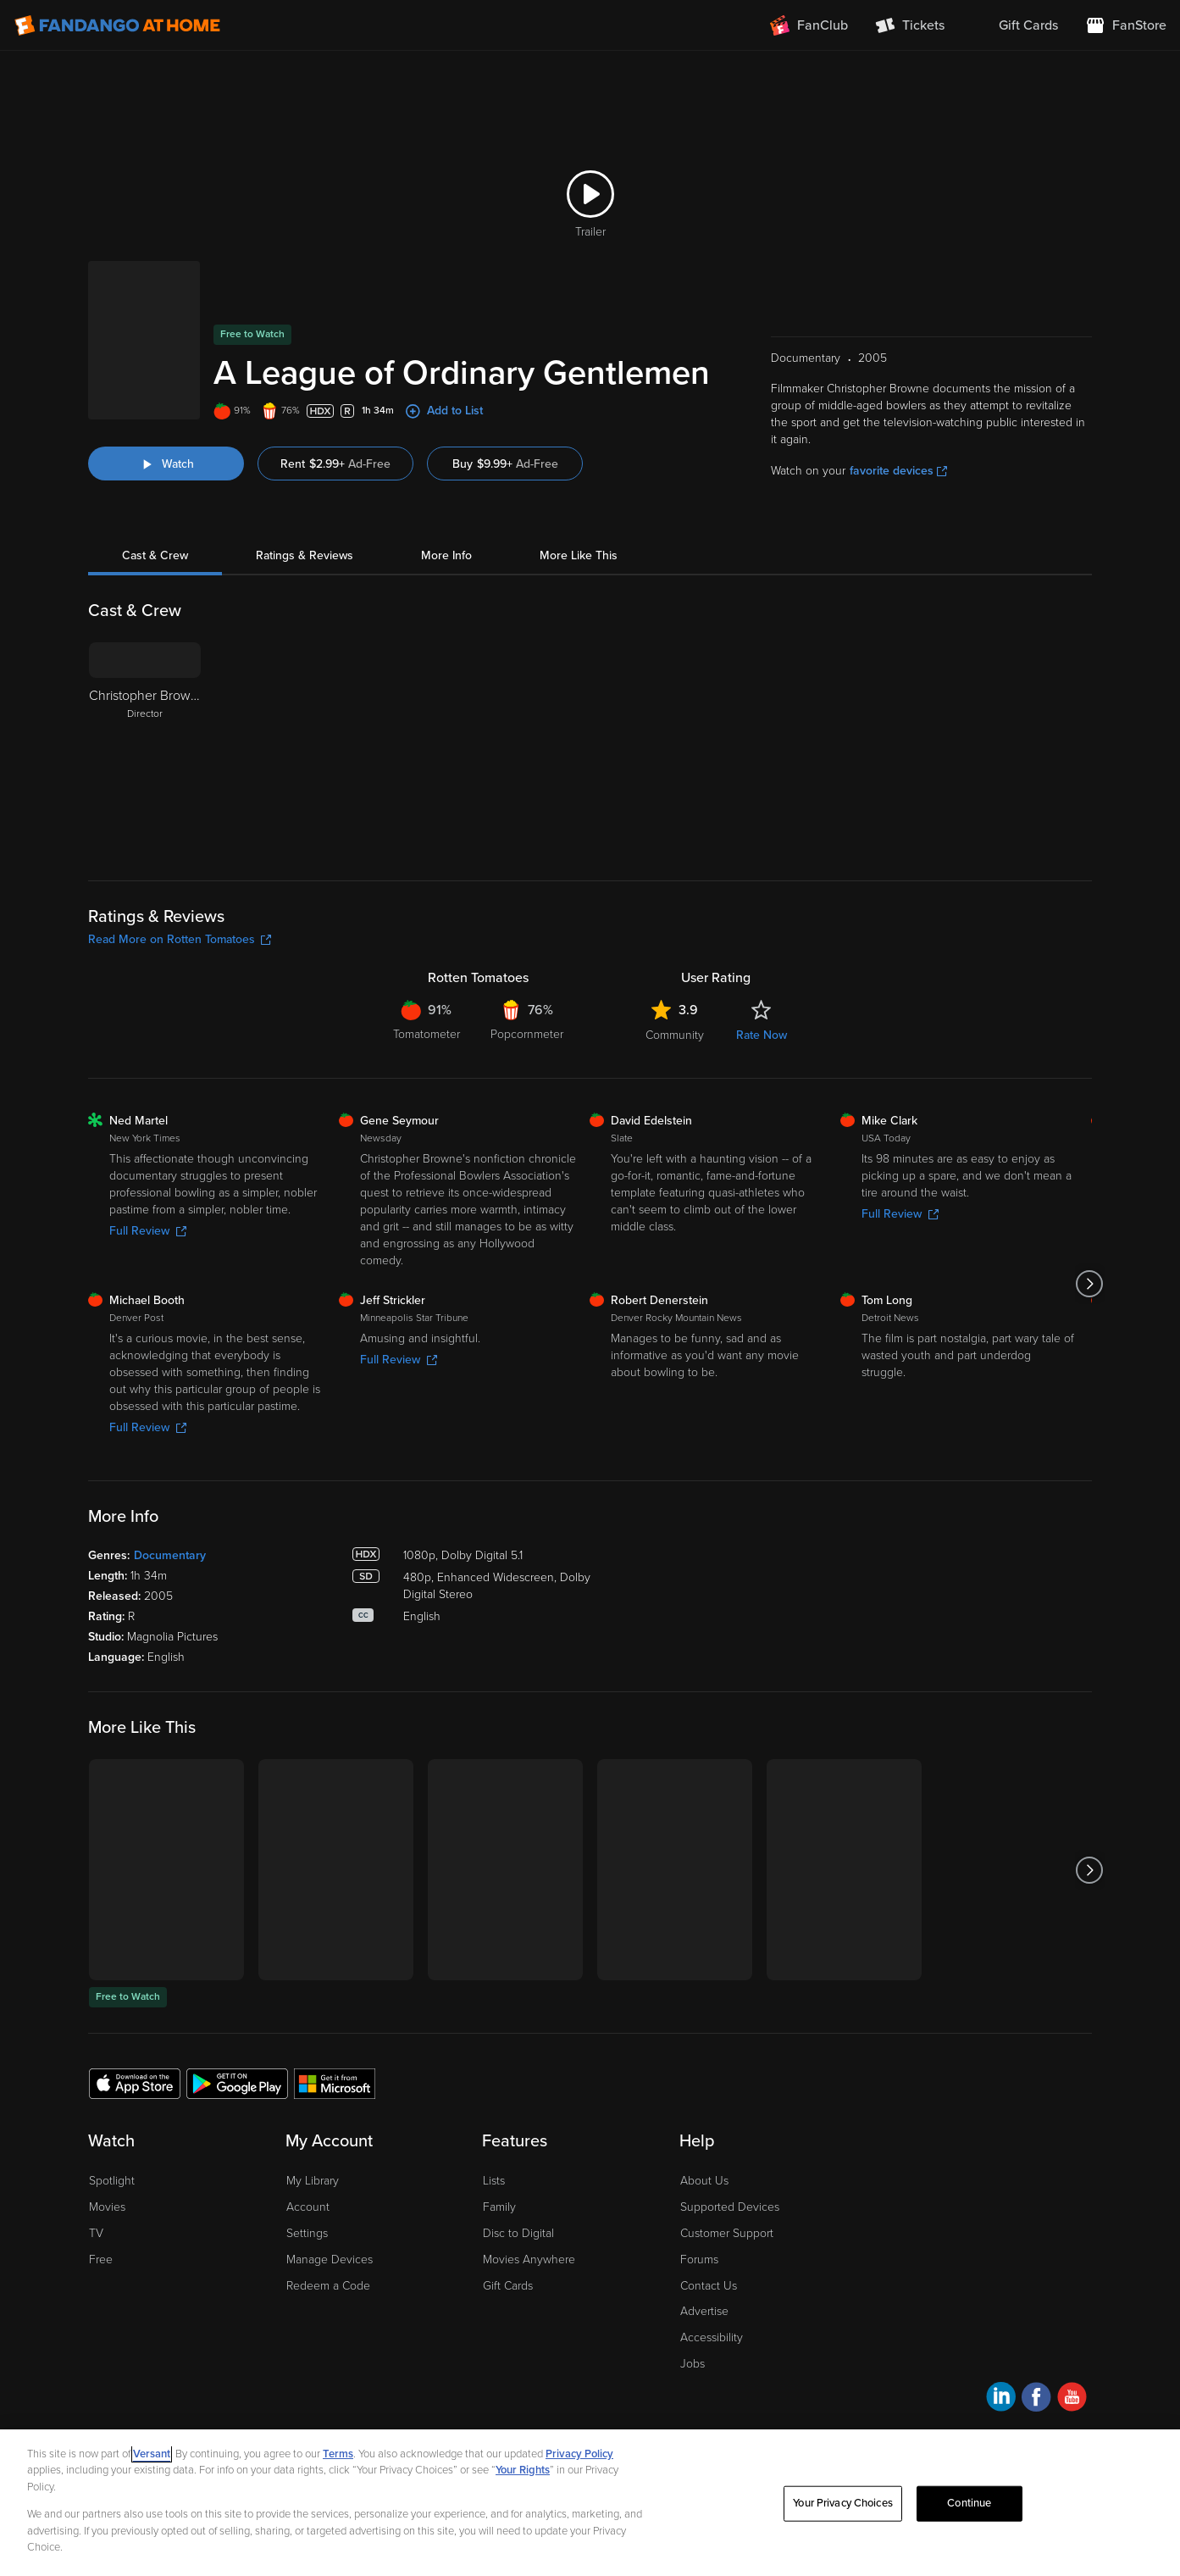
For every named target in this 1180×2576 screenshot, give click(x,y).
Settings (307, 2233)
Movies (107, 2207)
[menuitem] (1015, 25)
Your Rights (523, 2470)
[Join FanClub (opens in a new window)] (809, 25)
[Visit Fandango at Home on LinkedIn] (1001, 2399)
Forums (699, 2259)
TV (96, 2233)
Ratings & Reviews (304, 555)
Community (674, 1035)
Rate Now (761, 1035)
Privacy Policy (579, 2454)
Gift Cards (508, 2286)
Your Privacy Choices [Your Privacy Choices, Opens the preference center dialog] (843, 2503)
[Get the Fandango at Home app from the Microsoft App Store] (334, 2083)
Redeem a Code (328, 2286)
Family (499, 2207)
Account (308, 2207)
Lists (494, 2181)
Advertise (704, 2311)
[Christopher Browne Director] (145, 748)
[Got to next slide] (1089, 1284)
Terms (338, 2454)
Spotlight (112, 2181)
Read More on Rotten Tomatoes (179, 939)
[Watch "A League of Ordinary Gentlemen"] (166, 463)
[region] (590, 2502)
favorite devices (898, 471)
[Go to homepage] (117, 25)
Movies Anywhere (529, 2259)
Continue (969, 2503)
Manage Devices (329, 2259)
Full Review (147, 1231)
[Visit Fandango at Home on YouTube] (1072, 2399)
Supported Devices (729, 2207)
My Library (312, 2181)
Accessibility (711, 2337)
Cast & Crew (155, 555)
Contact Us (708, 2286)
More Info (446, 555)
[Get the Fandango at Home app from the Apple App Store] (134, 2083)
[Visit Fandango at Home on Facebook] (1036, 2399)
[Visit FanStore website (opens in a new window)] (1125, 25)
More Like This (579, 555)
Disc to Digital (518, 2233)
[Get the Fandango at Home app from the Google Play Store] (237, 2083)
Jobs (692, 2364)
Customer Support (726, 2233)
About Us (704, 2181)
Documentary (170, 1555)
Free (101, 2259)
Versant (151, 2454)
